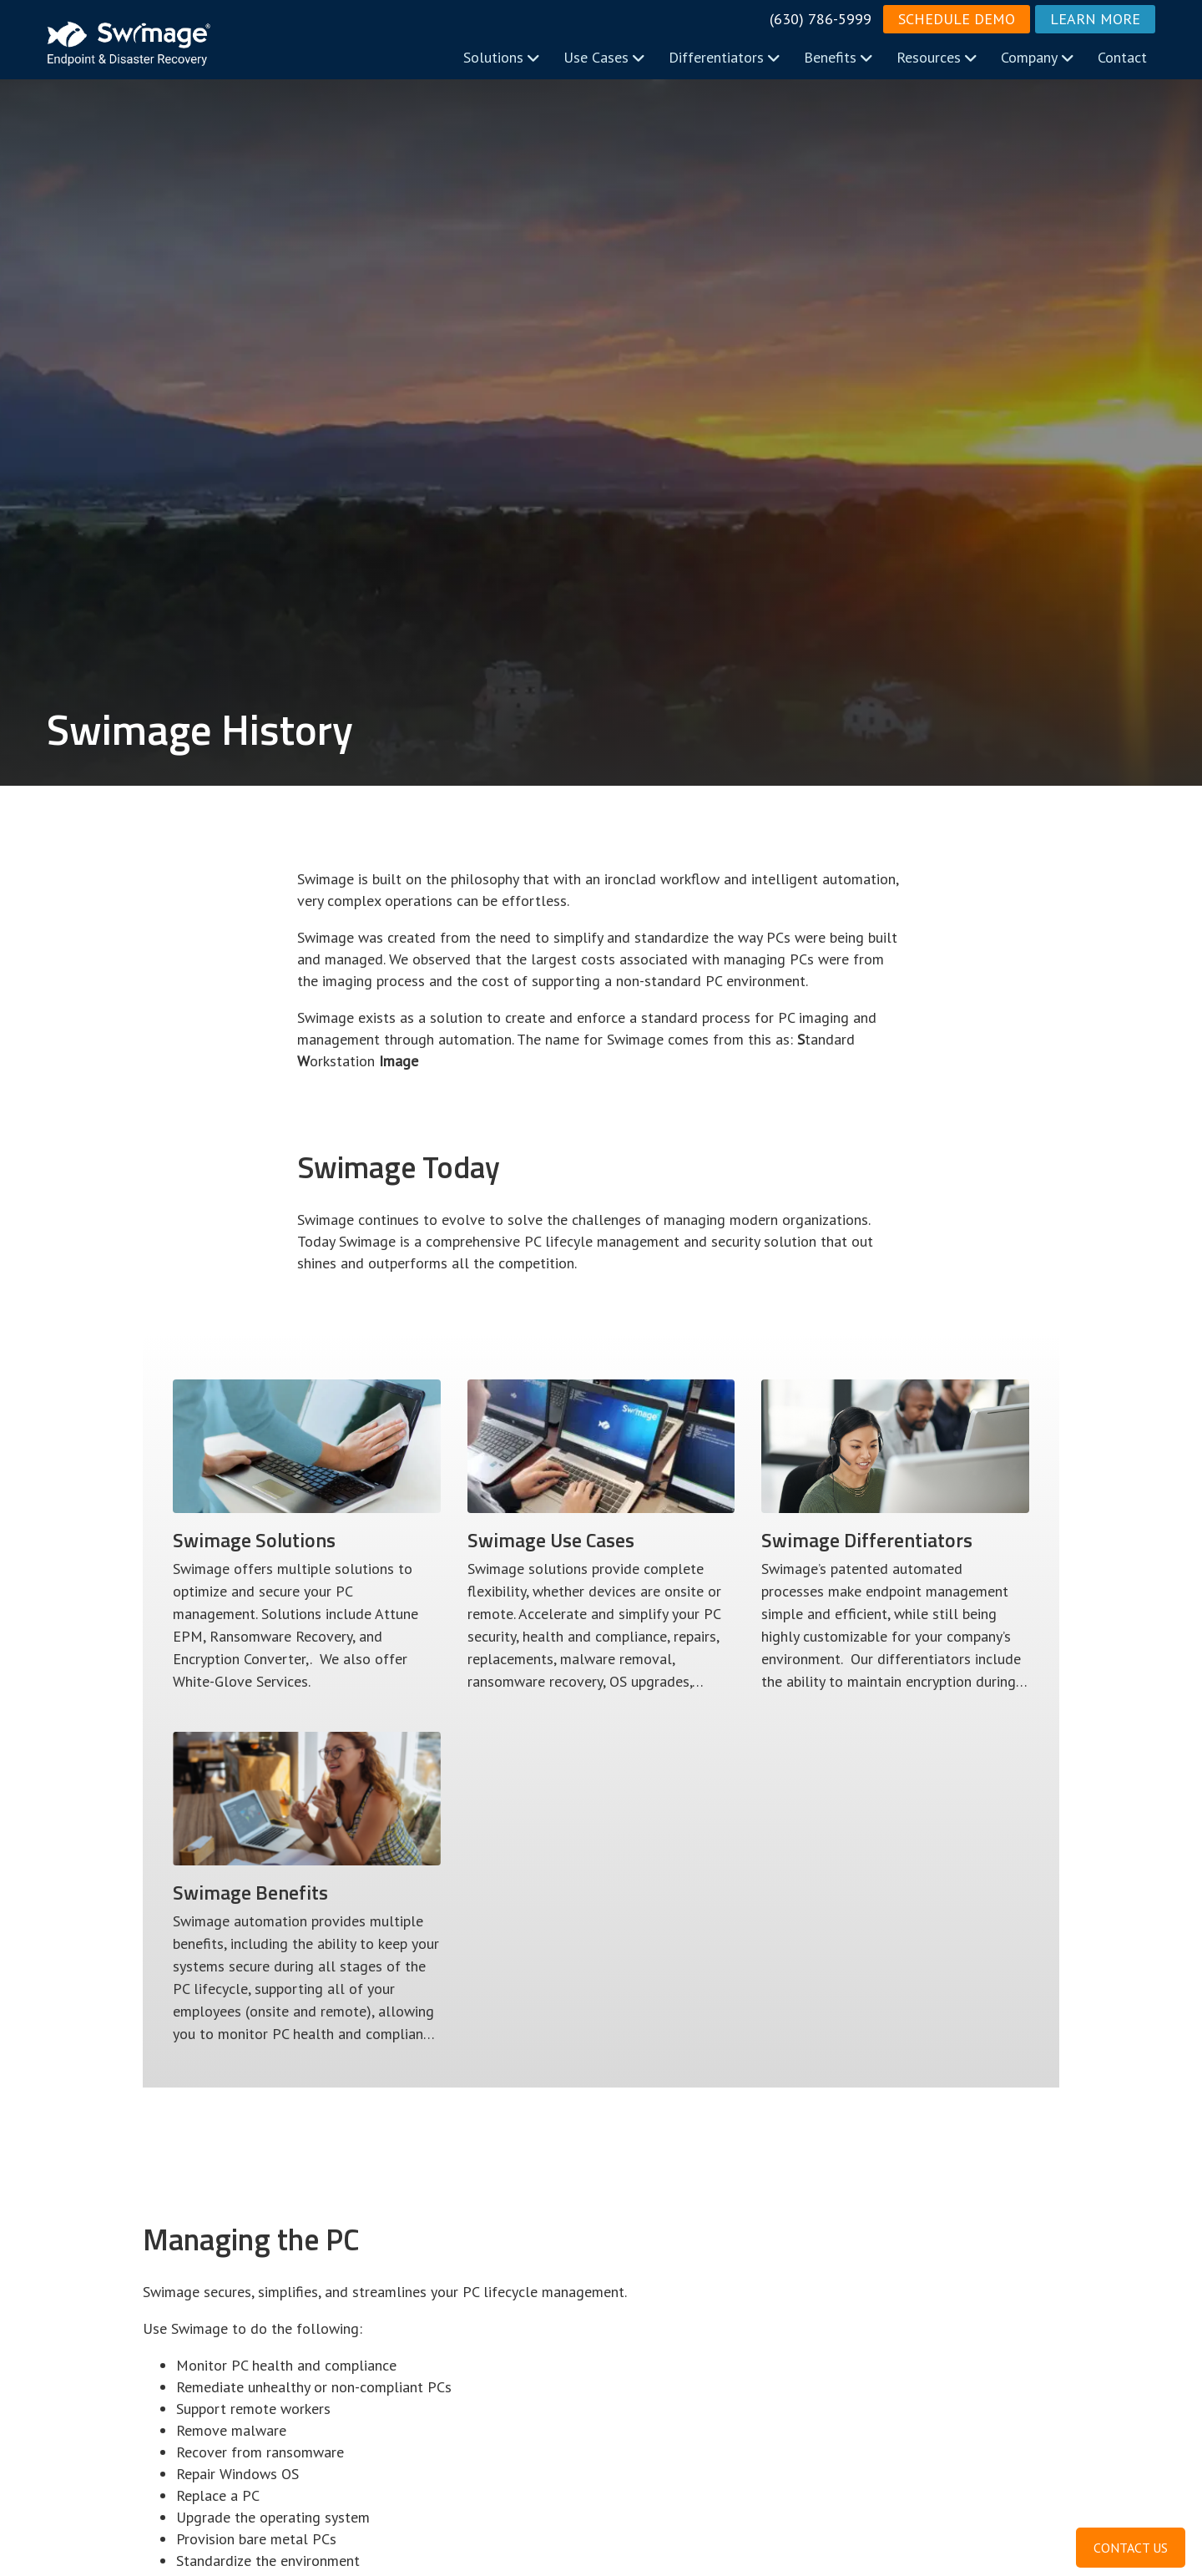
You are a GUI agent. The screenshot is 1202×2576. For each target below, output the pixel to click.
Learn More (1095, 18)
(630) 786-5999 (820, 18)
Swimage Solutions (254, 1540)
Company (1037, 57)
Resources (936, 57)
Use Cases (604, 57)
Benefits (838, 57)
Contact (1122, 57)
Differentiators (724, 57)
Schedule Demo (956, 18)
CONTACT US (1130, 2547)
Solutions (501, 57)
